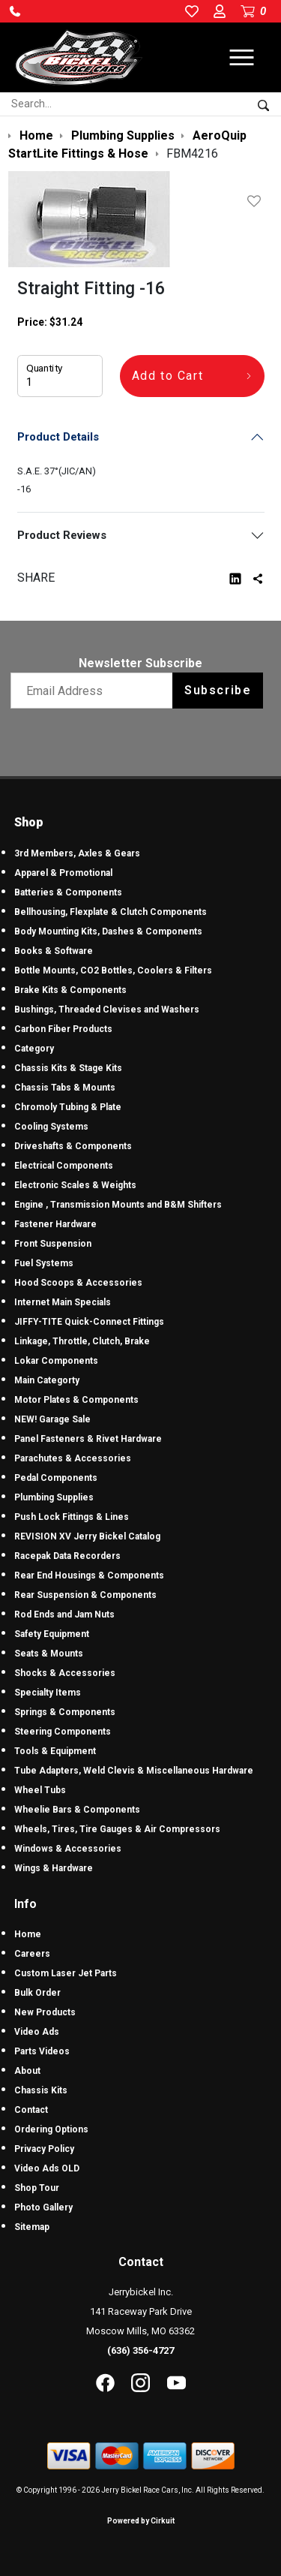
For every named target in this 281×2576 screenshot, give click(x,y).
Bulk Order (37, 1993)
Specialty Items (47, 1692)
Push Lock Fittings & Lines (71, 1517)
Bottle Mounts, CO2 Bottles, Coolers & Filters (113, 970)
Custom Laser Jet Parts (65, 1973)
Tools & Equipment (55, 1751)
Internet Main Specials (62, 1302)
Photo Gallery (43, 2207)
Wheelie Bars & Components (77, 1809)
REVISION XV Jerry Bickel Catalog (87, 1536)
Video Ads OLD (46, 2168)
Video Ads (36, 2032)
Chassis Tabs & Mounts (64, 1087)
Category (34, 1048)
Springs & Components (64, 1712)
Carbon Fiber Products (63, 1029)
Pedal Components (55, 1478)
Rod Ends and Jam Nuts (64, 1614)
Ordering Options (51, 2129)
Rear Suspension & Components (85, 1595)
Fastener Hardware (55, 1224)
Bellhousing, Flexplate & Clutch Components (110, 912)
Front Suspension (52, 1243)
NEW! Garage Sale (52, 1419)
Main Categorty (46, 1380)
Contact (31, 2110)
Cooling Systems (51, 1126)
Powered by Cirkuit (141, 2521)
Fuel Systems (43, 1263)
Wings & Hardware (53, 1868)
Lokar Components (56, 1361)
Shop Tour (36, 2188)
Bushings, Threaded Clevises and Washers (106, 1009)
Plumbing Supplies (54, 1497)
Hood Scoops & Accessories (78, 1282)
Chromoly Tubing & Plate (67, 1107)
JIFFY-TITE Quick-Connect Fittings (89, 1322)
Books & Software (53, 951)
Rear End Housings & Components (89, 1575)
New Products (45, 2012)
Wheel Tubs (40, 1790)
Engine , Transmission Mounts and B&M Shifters (118, 1204)
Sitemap (31, 2227)
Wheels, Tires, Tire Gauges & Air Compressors (117, 1829)
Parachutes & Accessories (72, 1458)
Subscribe (217, 690)
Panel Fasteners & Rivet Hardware (88, 1439)
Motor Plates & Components (76, 1400)
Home (27, 1934)
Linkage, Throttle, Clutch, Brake (82, 1341)
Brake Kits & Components (70, 990)
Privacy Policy (44, 2149)
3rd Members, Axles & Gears (77, 853)
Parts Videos (42, 2051)
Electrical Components (63, 1165)
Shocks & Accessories (64, 1673)
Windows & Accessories (67, 1848)
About (27, 2071)
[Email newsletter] (94, 691)
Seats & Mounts (48, 1653)
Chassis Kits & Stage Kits (68, 1068)
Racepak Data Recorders (67, 1556)
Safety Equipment (51, 1634)
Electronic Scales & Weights (75, 1185)
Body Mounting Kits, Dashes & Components (108, 931)
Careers (32, 1954)
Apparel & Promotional (63, 873)
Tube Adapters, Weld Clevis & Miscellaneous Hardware (133, 1770)
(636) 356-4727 (140, 2350)
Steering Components (62, 1731)
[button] (15, 11)
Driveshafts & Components (73, 1146)
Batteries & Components (68, 892)
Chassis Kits (40, 2090)
